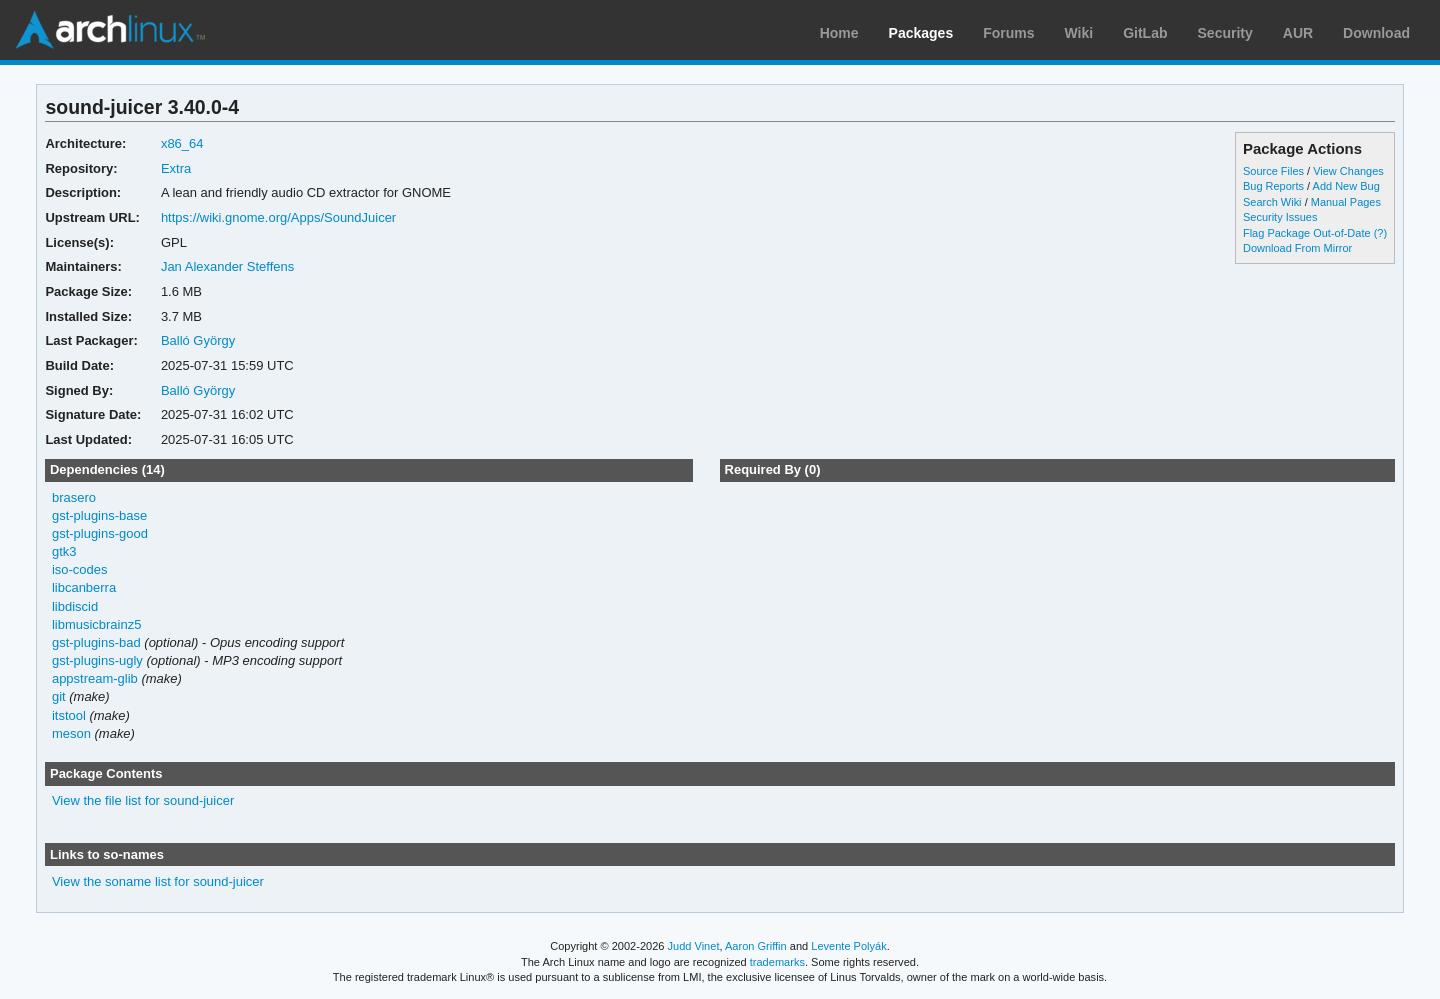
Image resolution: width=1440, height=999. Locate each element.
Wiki (1079, 33)
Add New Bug (1346, 186)
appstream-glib (95, 678)
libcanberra (84, 587)
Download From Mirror (1297, 248)
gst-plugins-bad (96, 642)
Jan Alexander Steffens (227, 266)
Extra (176, 168)
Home (839, 33)
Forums (1008, 33)
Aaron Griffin (756, 946)
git (59, 696)
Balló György (198, 340)
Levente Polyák (848, 946)
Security (1225, 33)
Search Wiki (1272, 202)
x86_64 (182, 143)
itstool (69, 715)
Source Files (1273, 171)
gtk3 (64, 551)
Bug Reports (1273, 186)
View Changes (1348, 171)
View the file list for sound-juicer (143, 800)
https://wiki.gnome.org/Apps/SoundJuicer (278, 217)
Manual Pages (1346, 202)
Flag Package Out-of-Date (1307, 233)
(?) (1380, 233)
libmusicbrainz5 (96, 624)
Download (1376, 33)
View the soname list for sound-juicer (158, 881)
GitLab (1145, 33)
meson (71, 733)
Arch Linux (110, 30)
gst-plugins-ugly (97, 660)
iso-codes (80, 569)
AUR (1298, 33)
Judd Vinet (694, 946)
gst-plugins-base (99, 515)
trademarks (777, 962)
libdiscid (75, 606)
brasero (74, 497)
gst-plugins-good (100, 533)
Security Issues (1280, 217)
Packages (921, 33)
